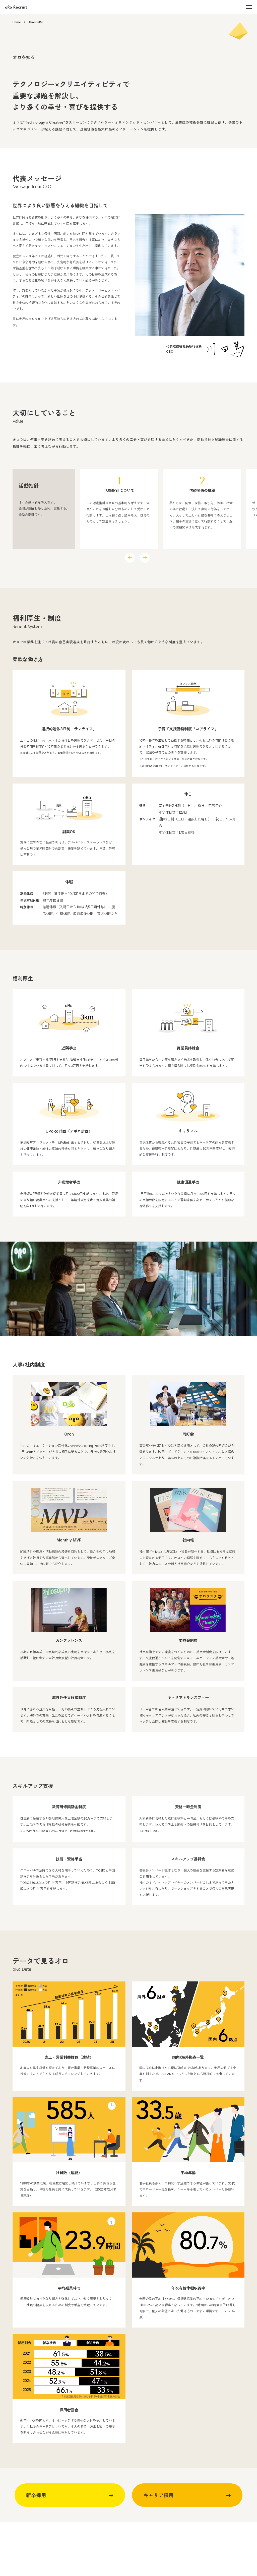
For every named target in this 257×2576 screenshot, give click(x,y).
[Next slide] (145, 558)
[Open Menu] (249, 7)
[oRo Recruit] (16, 7)
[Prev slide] (130, 558)
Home (17, 22)
